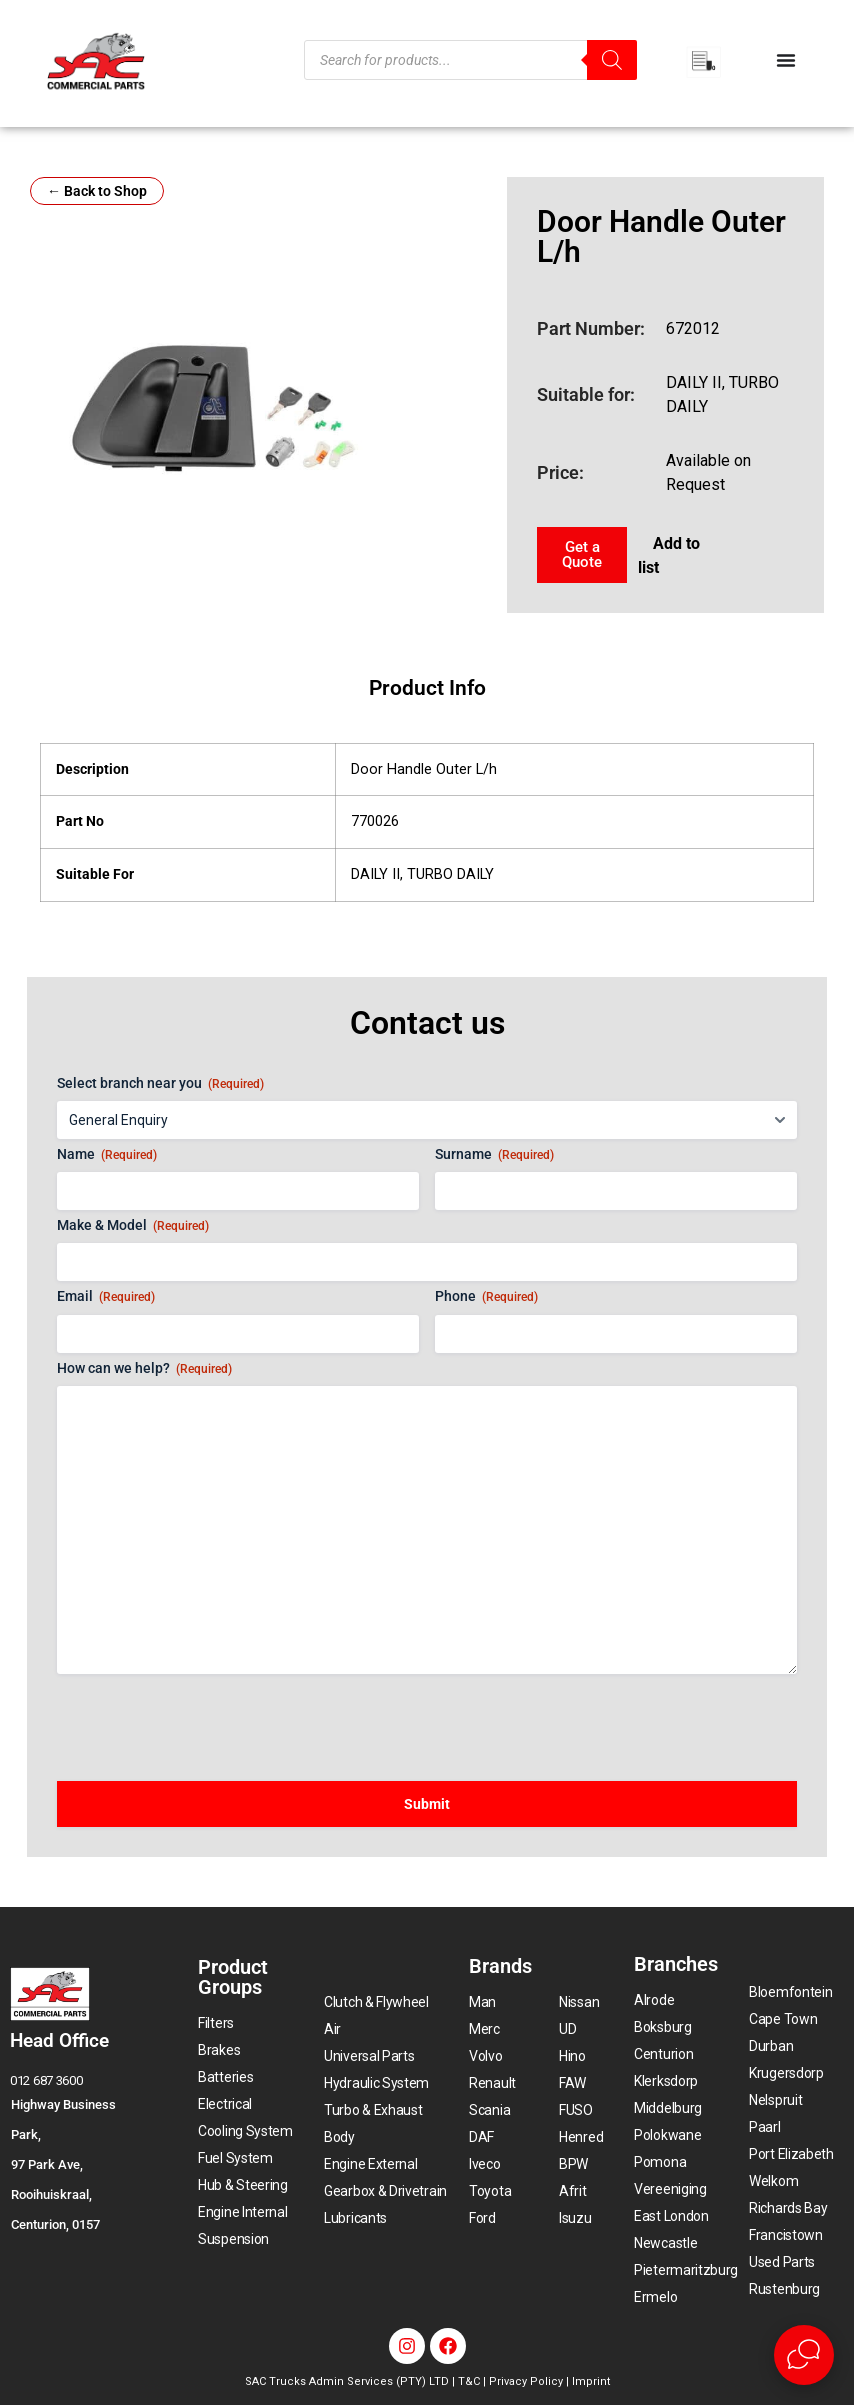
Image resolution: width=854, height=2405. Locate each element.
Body (339, 2137)
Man (482, 2002)
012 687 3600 (46, 2080)
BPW (573, 2164)
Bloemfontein (790, 1992)
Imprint (591, 2381)
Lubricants (355, 2218)
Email (106, 1297)
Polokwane (667, 2135)
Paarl (765, 2127)
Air (332, 2029)
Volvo (486, 2056)
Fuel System (235, 2158)
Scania (489, 2110)
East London (671, 2216)
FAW (572, 2083)
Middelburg (668, 2108)
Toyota (490, 2191)
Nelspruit (775, 2100)
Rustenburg (784, 2289)
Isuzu (575, 2218)
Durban (771, 2046)
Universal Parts (369, 2056)
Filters (216, 2023)
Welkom (773, 2181)
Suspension (233, 2239)
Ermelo (655, 2297)
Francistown (786, 2235)
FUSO (576, 2110)
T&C (469, 2381)
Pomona (660, 2162)
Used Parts (782, 2262)
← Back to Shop (97, 191)
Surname (494, 1155)
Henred (581, 2137)
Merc (484, 2029)
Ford (482, 2218)
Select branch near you (160, 1084)
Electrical (225, 2104)
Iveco (485, 2164)
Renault (492, 2083)
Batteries (225, 2077)
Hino (572, 2056)
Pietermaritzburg (686, 2270)
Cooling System (245, 2131)
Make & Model (133, 1226)
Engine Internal (243, 2212)
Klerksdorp (666, 2081)
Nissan (579, 2002)
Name (107, 1155)
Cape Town (783, 2019)
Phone (486, 1297)
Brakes (219, 2050)
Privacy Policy (526, 2381)
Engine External (371, 2164)
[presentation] (209, 1718)
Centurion (663, 2054)
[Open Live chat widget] (804, 2355)
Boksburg (663, 2027)
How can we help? (144, 1369)
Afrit (573, 2191)
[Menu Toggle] (786, 60)
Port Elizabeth (791, 2154)
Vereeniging (670, 2189)
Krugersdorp (786, 2073)
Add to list (669, 555)
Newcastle (665, 2243)
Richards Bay (788, 2208)
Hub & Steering (243, 2185)
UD (567, 2029)
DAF (481, 2137)
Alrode (654, 2000)
